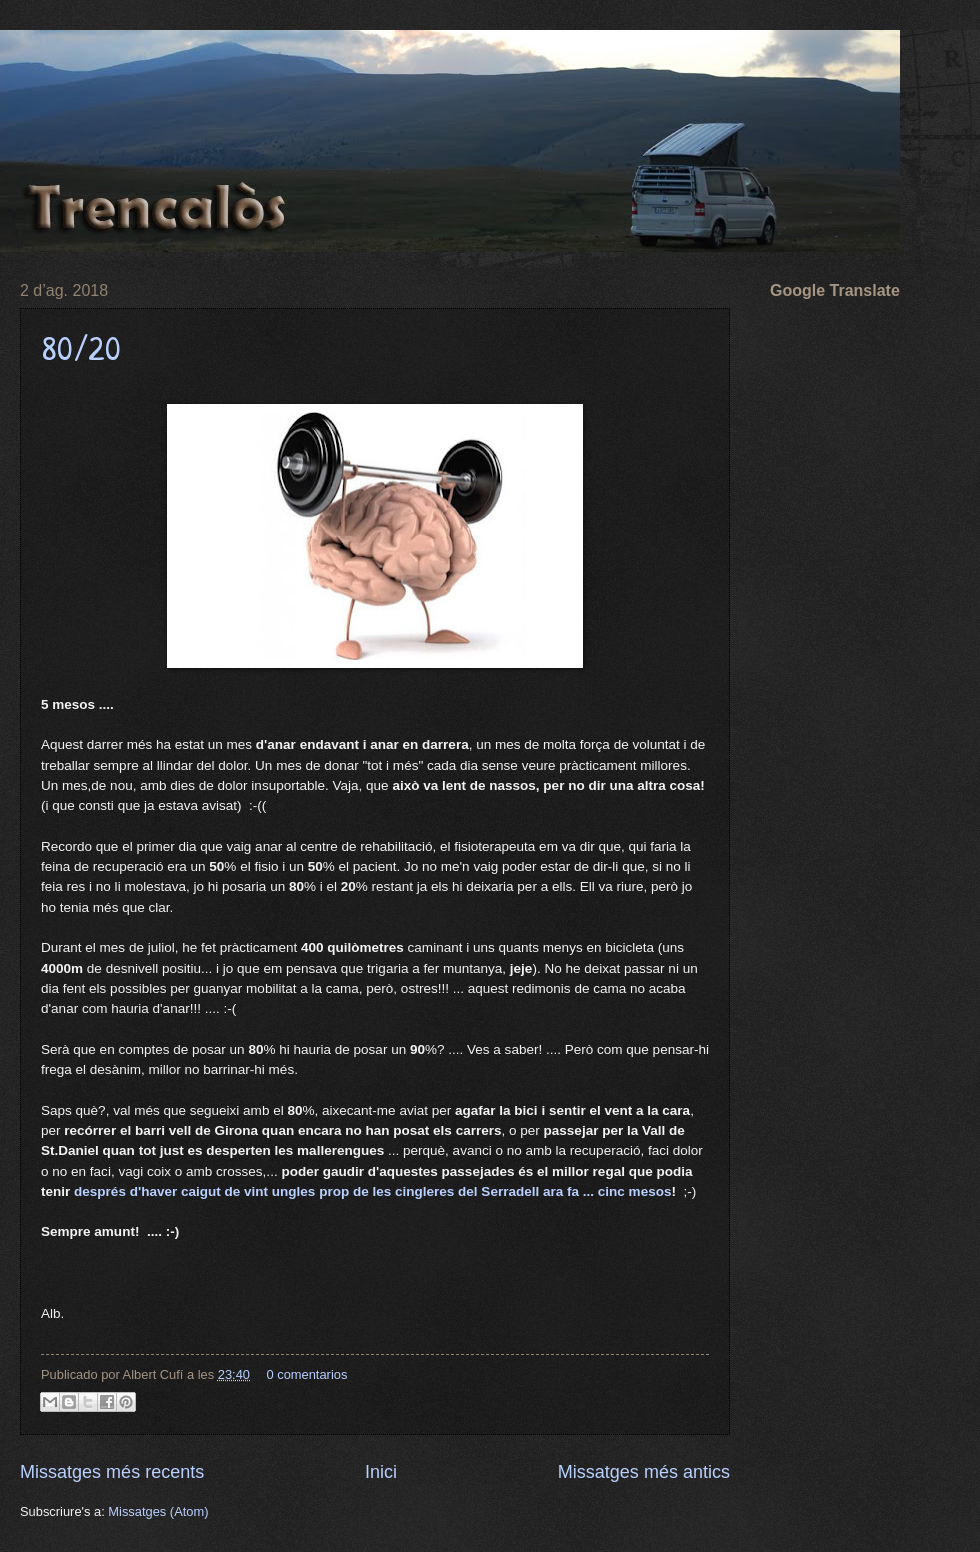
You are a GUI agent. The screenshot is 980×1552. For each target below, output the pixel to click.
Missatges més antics (644, 1472)
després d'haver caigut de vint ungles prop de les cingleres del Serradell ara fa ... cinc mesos (372, 1191)
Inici (381, 1472)
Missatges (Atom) (158, 1511)
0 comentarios (306, 1374)
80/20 (81, 347)
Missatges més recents (112, 1472)
